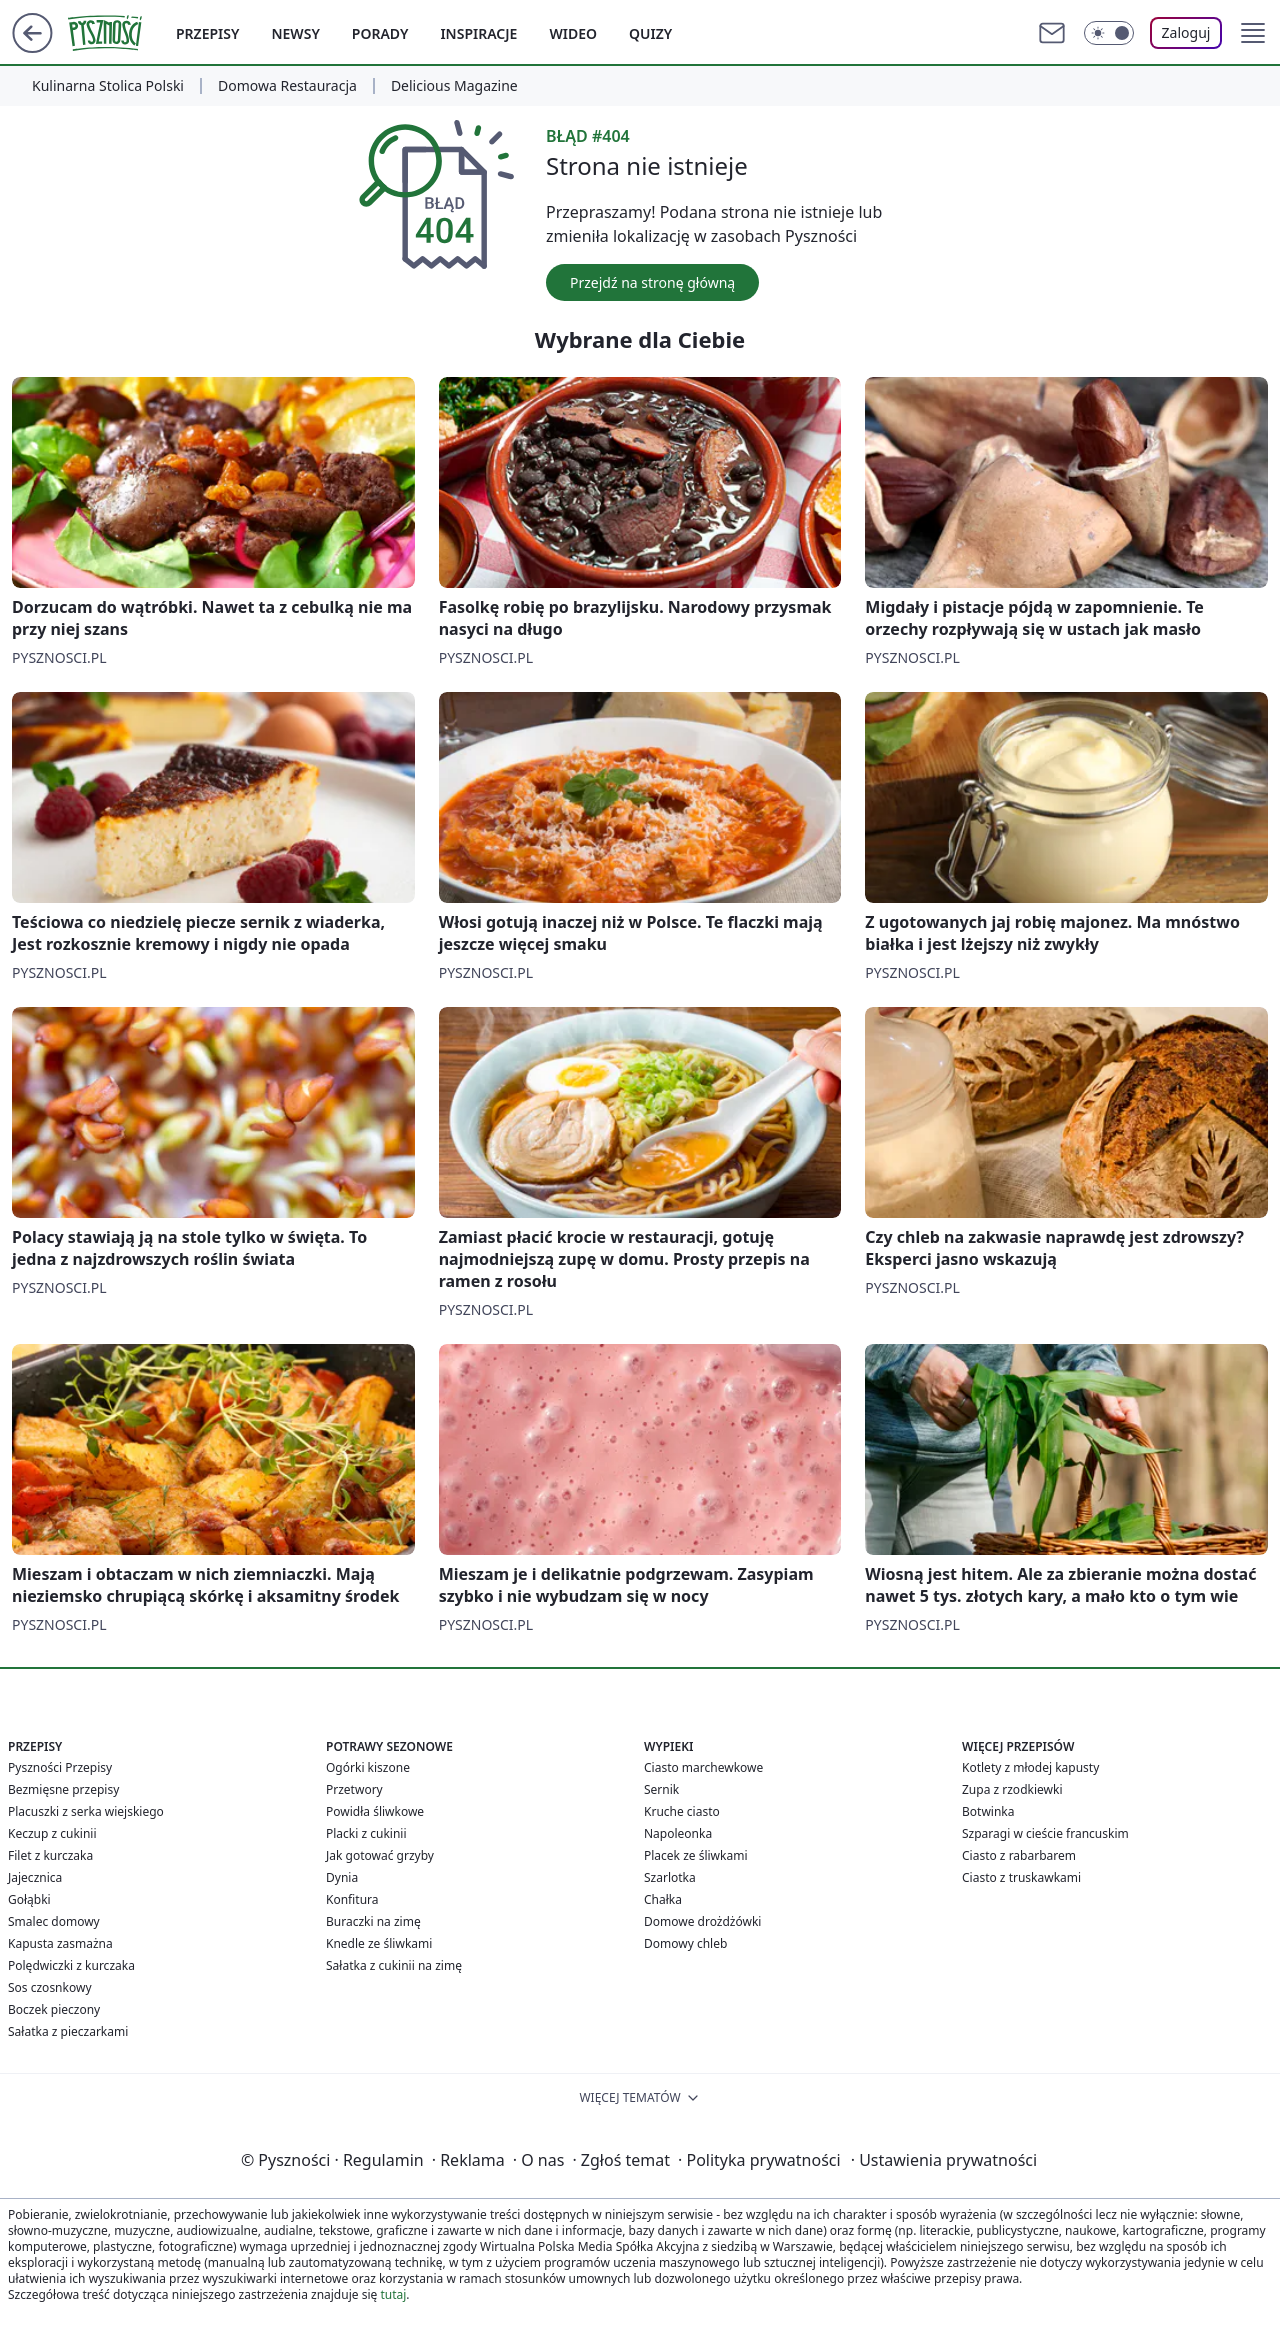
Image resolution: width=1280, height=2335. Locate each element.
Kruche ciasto (682, 1811)
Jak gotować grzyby (380, 1855)
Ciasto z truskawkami (1021, 1877)
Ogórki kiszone (368, 1767)
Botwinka (988, 1811)
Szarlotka (670, 1877)
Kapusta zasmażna (60, 1943)
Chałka (663, 1899)
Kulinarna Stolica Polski (108, 86)
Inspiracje (478, 33)
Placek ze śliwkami (696, 1855)
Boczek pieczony (54, 2009)
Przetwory (354, 1789)
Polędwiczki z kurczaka (71, 1965)
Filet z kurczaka (50, 1855)
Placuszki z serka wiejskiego (86, 1811)
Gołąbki (29, 1899)
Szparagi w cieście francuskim (1045, 1833)
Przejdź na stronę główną (652, 282)
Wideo (573, 33)
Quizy (650, 33)
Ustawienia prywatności (944, 2160)
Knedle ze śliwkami (379, 1943)
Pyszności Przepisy (60, 1767)
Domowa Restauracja (287, 86)
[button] (1253, 33)
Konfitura (352, 1899)
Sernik (661, 1789)
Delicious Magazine (454, 86)
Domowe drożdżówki (702, 1921)
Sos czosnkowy (50, 1987)
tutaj (393, 2294)
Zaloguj (1186, 32)
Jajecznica (35, 1877)
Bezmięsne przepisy (63, 1789)
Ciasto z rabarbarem (1019, 1855)
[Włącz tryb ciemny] (1109, 33)
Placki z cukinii (366, 1833)
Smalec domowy (54, 1921)
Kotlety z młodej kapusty (1030, 1767)
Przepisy (207, 33)
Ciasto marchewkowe (703, 1767)
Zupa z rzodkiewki (1012, 1789)
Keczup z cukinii (52, 1833)
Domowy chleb (685, 1943)
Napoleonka (678, 1833)
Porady (380, 33)
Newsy (295, 33)
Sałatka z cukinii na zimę (394, 1965)
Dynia (342, 1877)
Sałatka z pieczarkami (68, 2031)
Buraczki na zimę (373, 1921)
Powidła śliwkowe (375, 1811)
